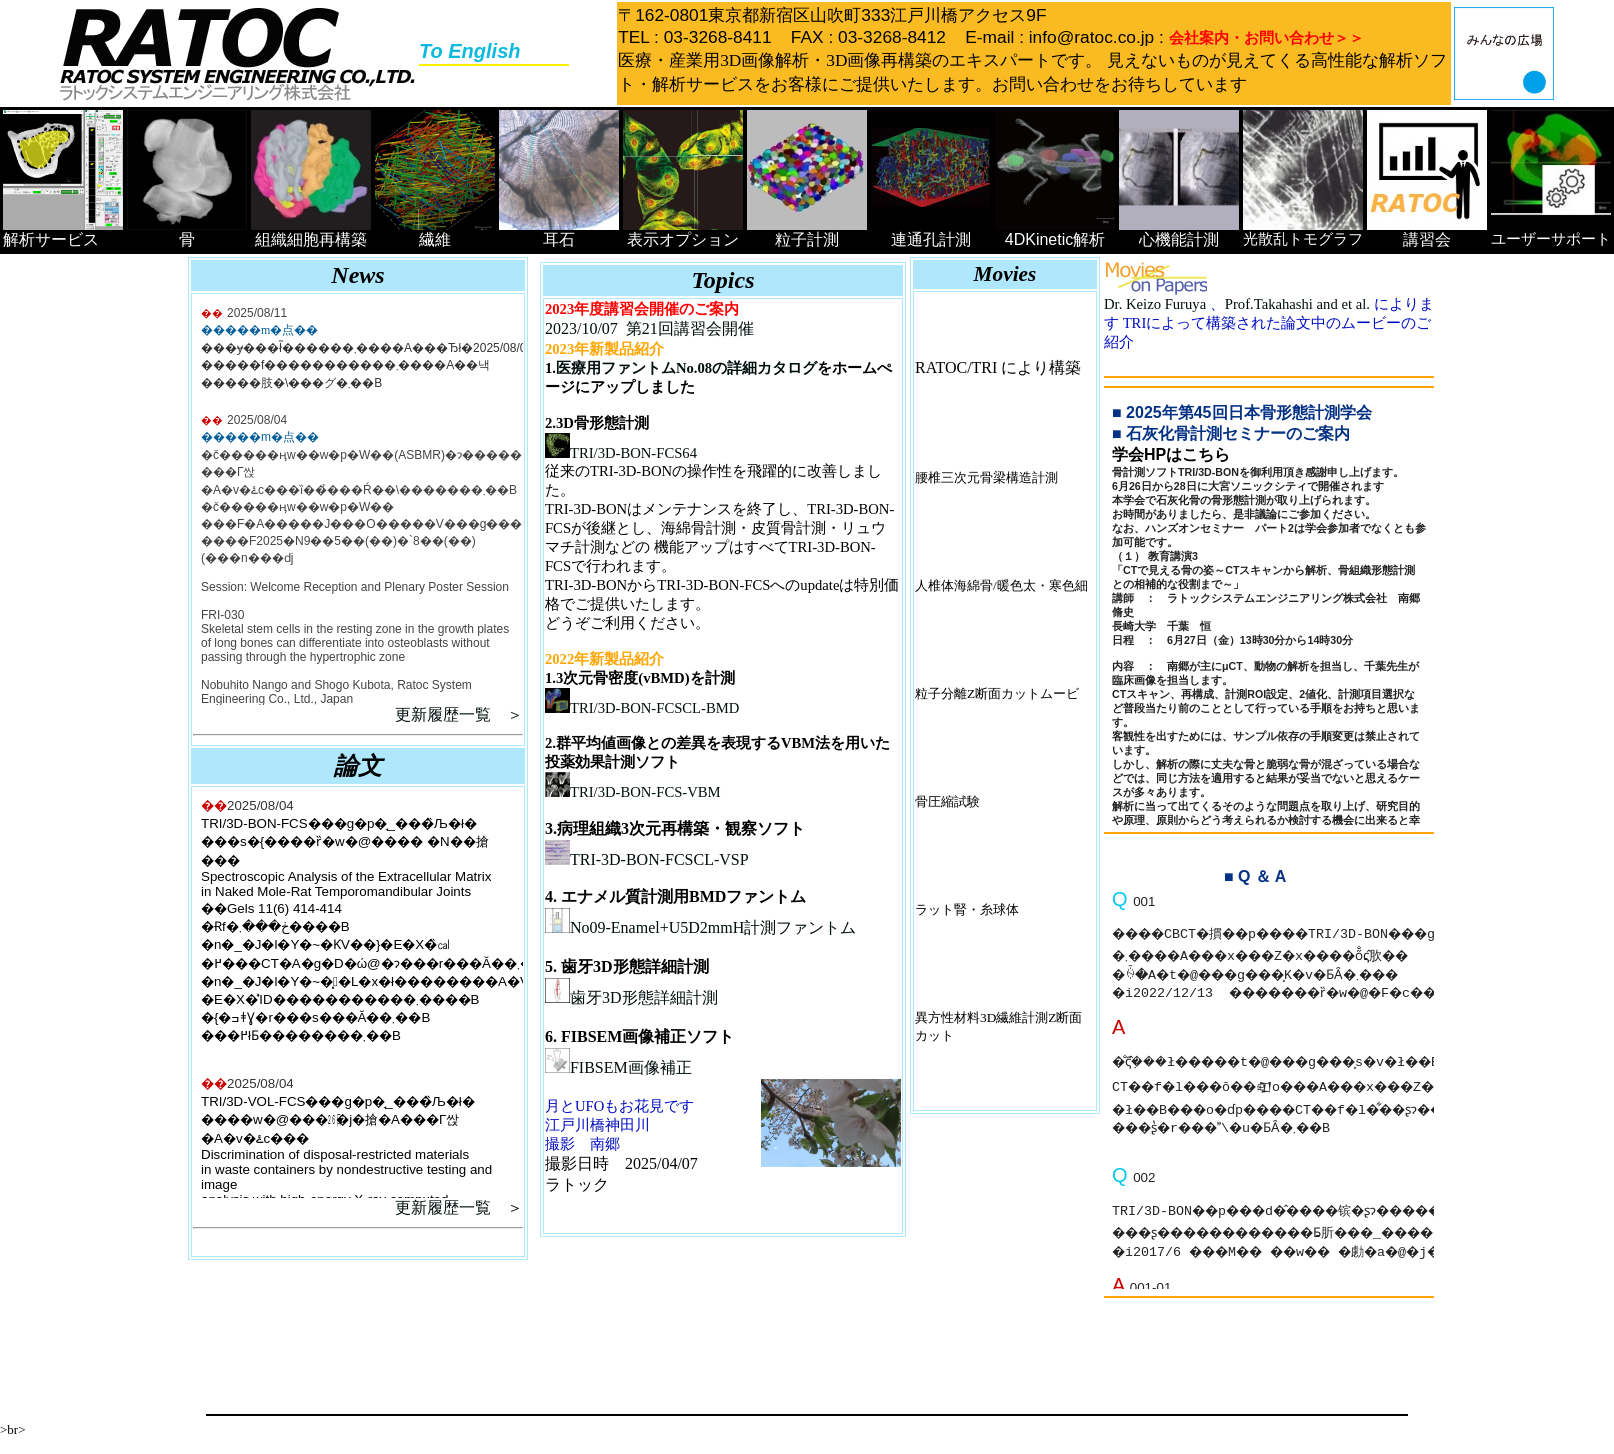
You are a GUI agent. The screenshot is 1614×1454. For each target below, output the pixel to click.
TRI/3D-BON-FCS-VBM (633, 792)
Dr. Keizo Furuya (1157, 304)
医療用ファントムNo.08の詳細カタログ (686, 368)
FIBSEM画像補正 (618, 1067)
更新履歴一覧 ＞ (459, 714)
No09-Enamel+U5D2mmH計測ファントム (700, 927)
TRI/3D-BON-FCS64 (621, 453)
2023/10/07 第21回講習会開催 (649, 328)
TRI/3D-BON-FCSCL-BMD (642, 708)
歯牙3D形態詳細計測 (631, 997)
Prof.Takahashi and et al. (1299, 304)
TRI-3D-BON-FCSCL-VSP (647, 859)
